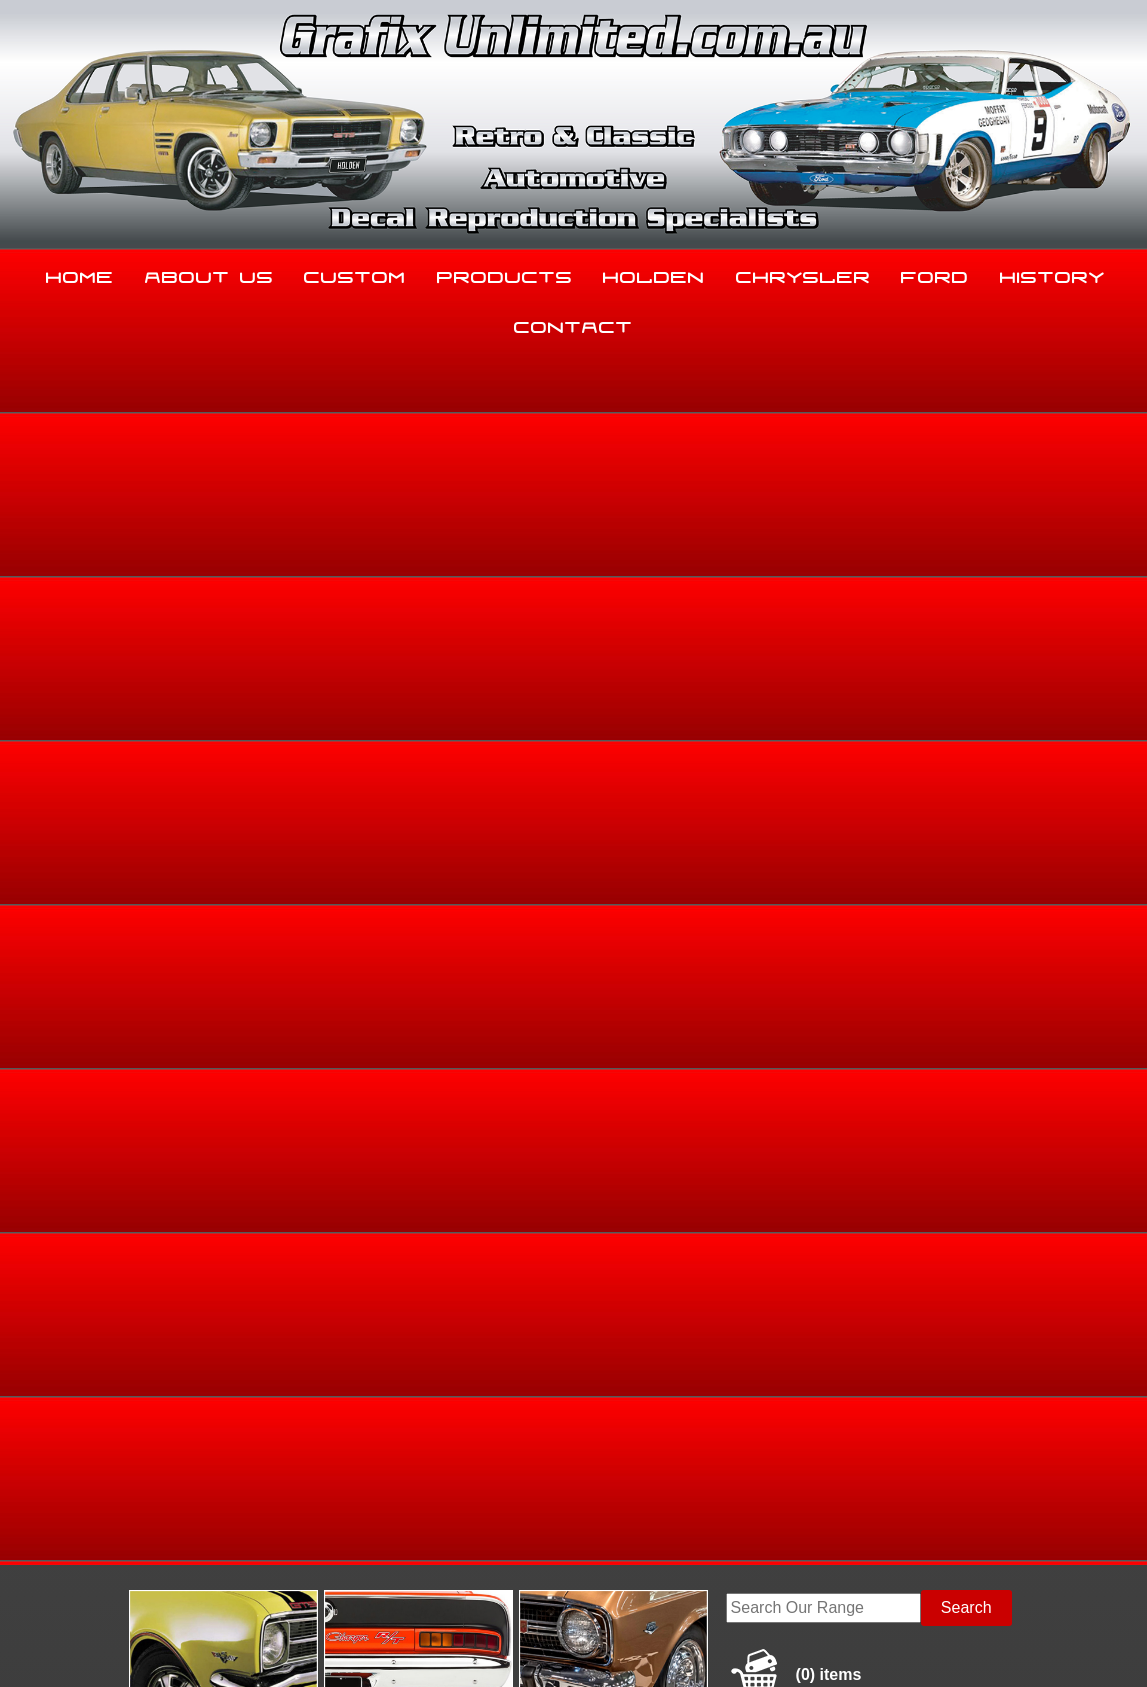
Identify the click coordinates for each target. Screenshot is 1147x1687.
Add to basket (698, 879)
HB (1012, 645)
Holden (654, 273)
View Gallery (617, 496)
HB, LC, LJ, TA (952, 645)
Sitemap (49, 1648)
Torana (881, 645)
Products (505, 273)
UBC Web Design (584, 1648)
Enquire (698, 924)
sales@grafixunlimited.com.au (131, 1534)
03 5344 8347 (73, 1484)
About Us (209, 273)
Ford (935, 273)
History (1052, 273)
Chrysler (803, 273)
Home (80, 273)
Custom (355, 273)
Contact (573, 323)
